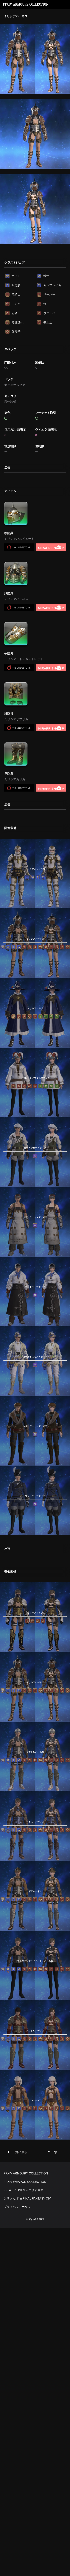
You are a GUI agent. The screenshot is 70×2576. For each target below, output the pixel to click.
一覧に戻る (17, 2361)
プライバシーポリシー (19, 2485)
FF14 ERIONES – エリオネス (23, 2468)
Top (52, 2361)
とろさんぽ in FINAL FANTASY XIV (27, 2477)
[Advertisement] (35, 513)
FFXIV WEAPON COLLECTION (25, 2460)
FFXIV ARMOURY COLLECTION (25, 4)
